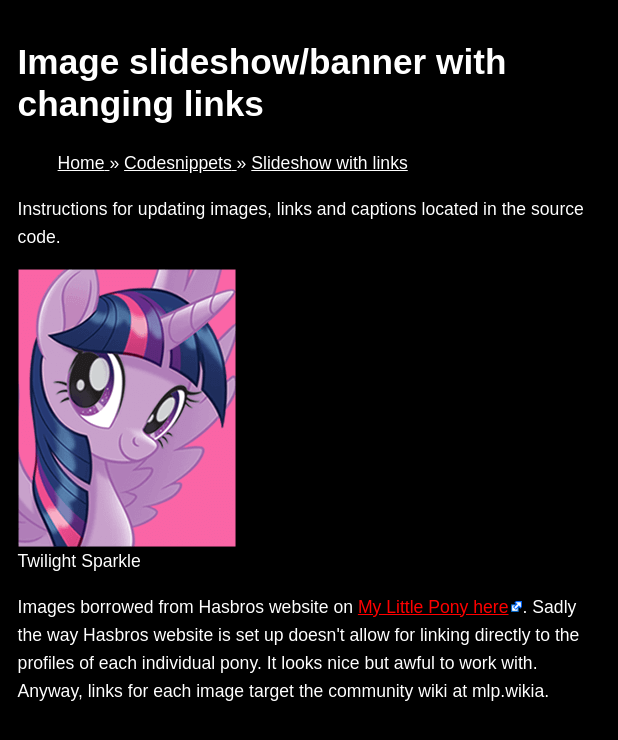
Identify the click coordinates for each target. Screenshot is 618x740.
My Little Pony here (433, 607)
